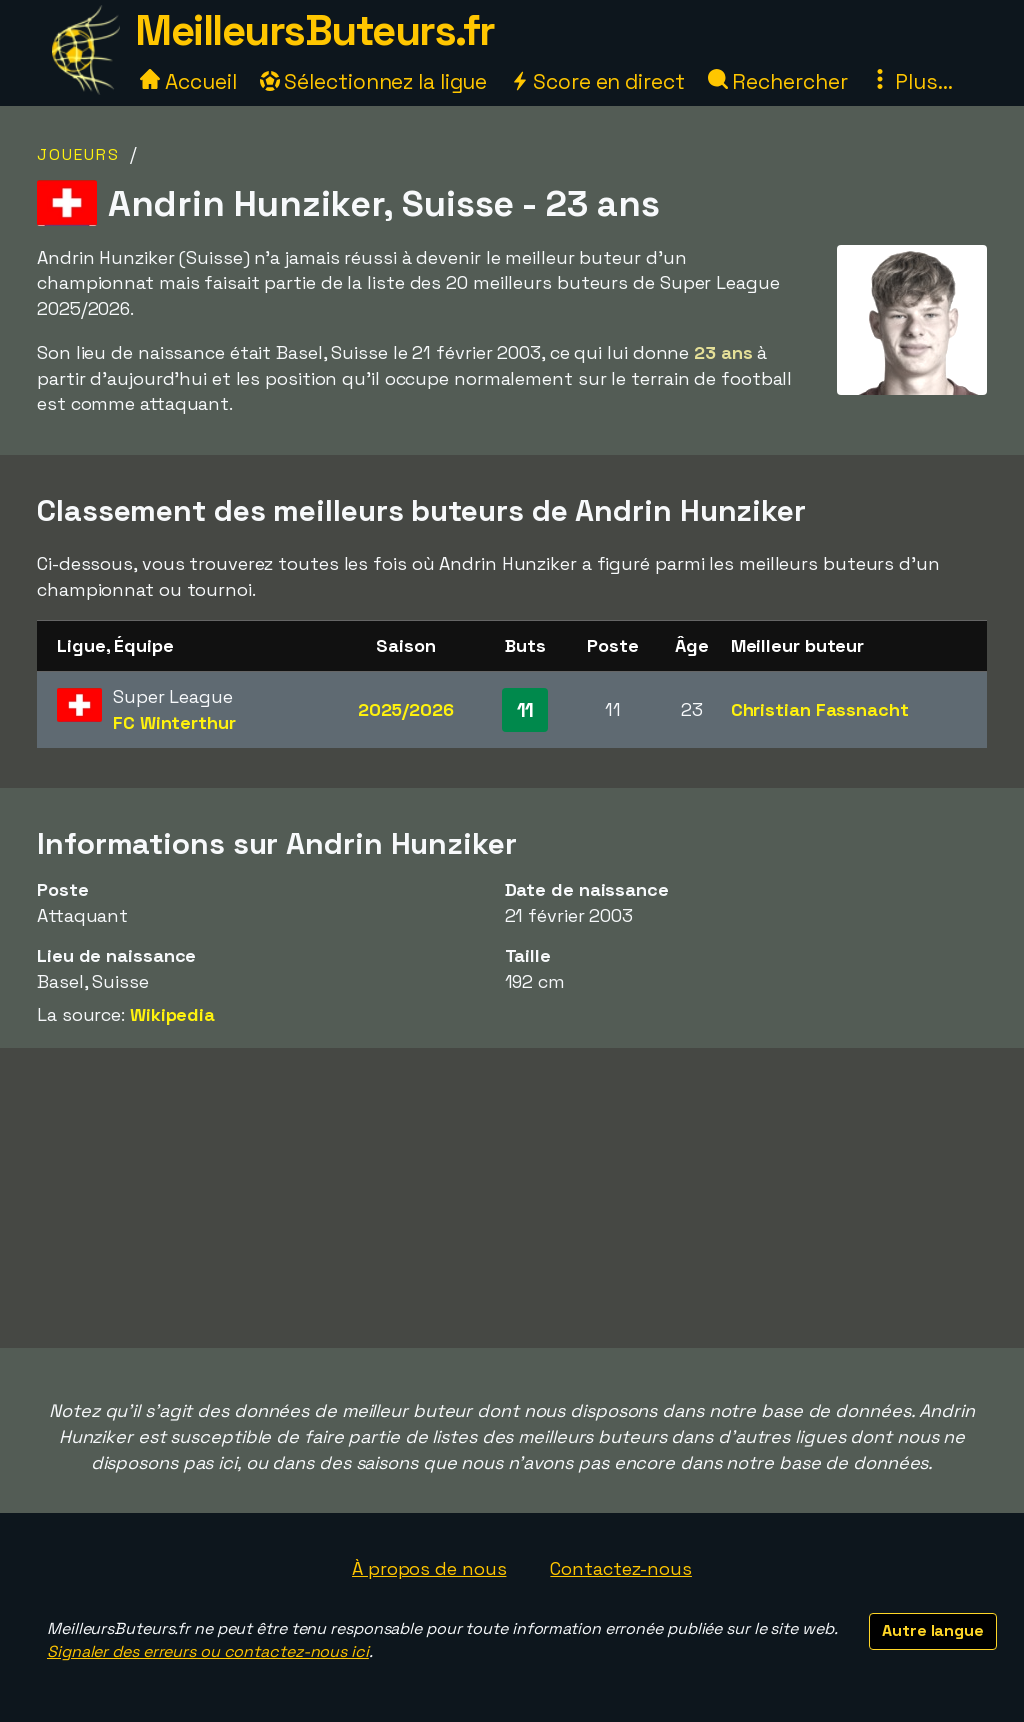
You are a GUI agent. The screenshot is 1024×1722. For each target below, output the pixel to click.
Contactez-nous (621, 1568)
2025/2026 (406, 709)
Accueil (188, 81)
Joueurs (78, 154)
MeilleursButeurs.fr (315, 30)
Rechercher (778, 81)
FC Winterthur (174, 722)
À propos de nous (429, 1568)
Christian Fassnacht (820, 709)
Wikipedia (172, 1014)
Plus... (911, 81)
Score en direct (597, 81)
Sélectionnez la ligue (374, 81)
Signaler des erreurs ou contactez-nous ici (208, 1651)
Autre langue (933, 1630)
